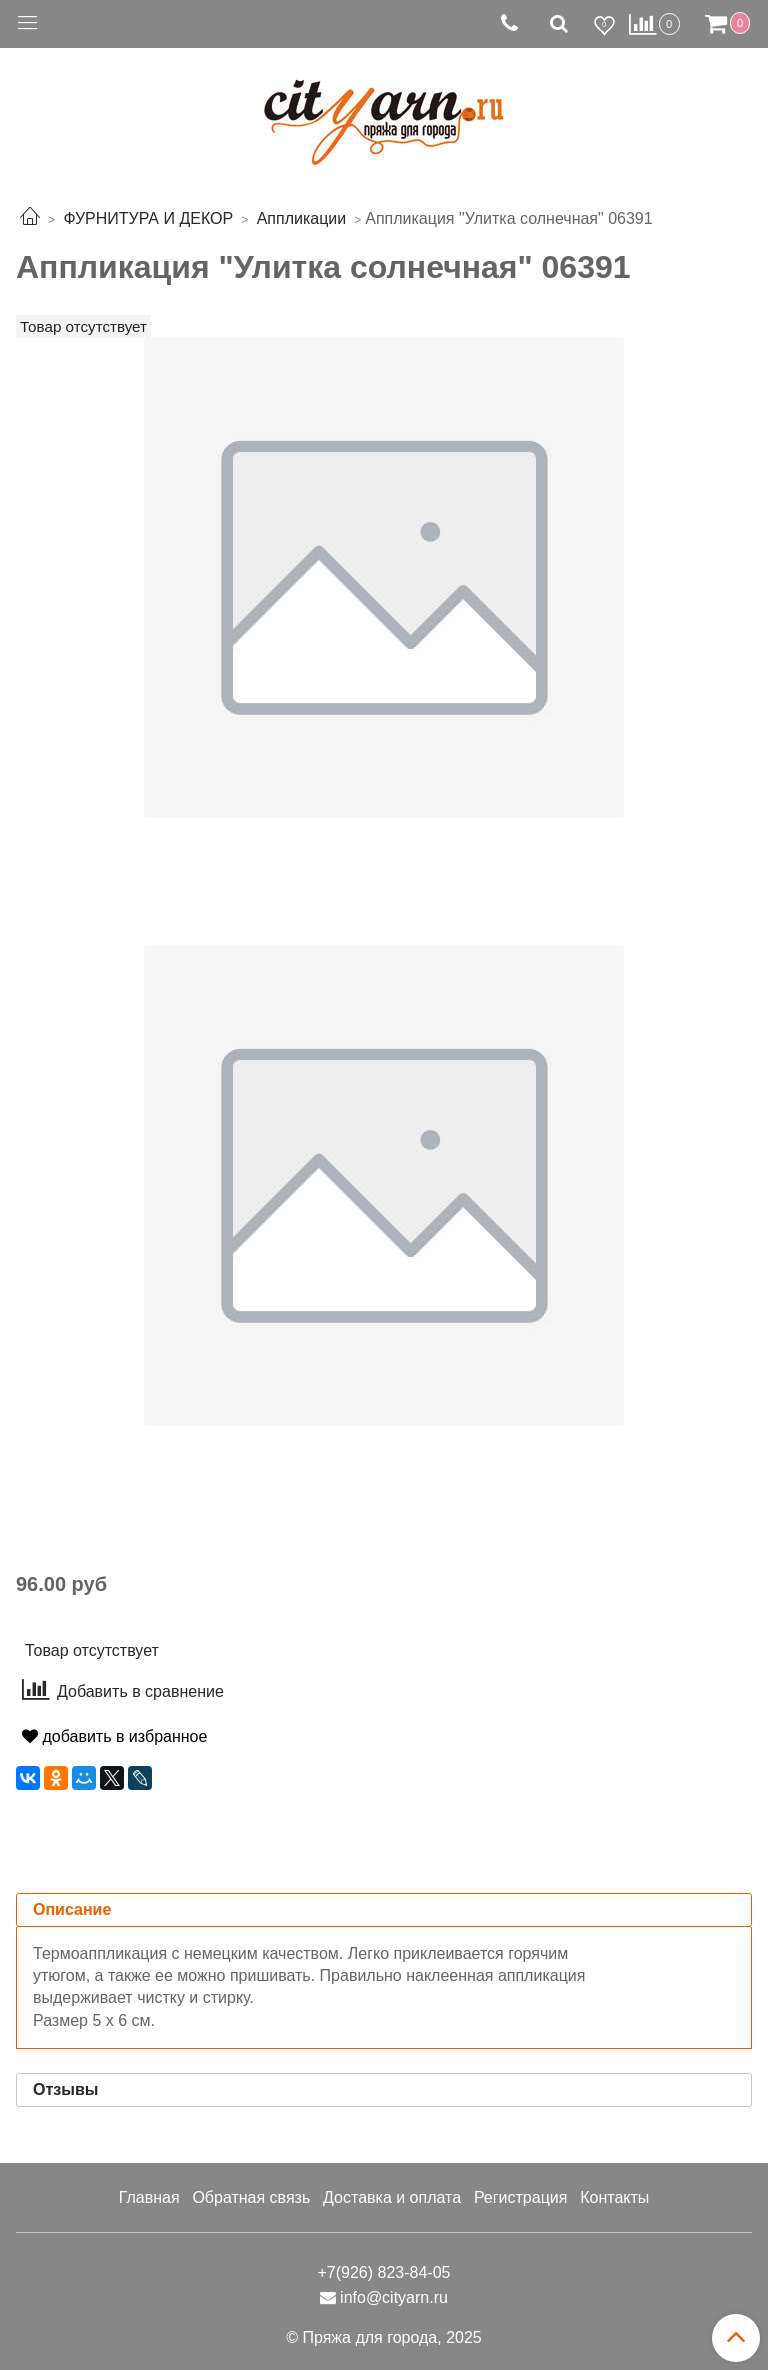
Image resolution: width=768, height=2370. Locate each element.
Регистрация (521, 2197)
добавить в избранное (114, 1736)
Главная (149, 2197)
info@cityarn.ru (394, 2297)
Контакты (614, 2197)
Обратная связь (251, 2197)
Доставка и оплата (392, 2197)
